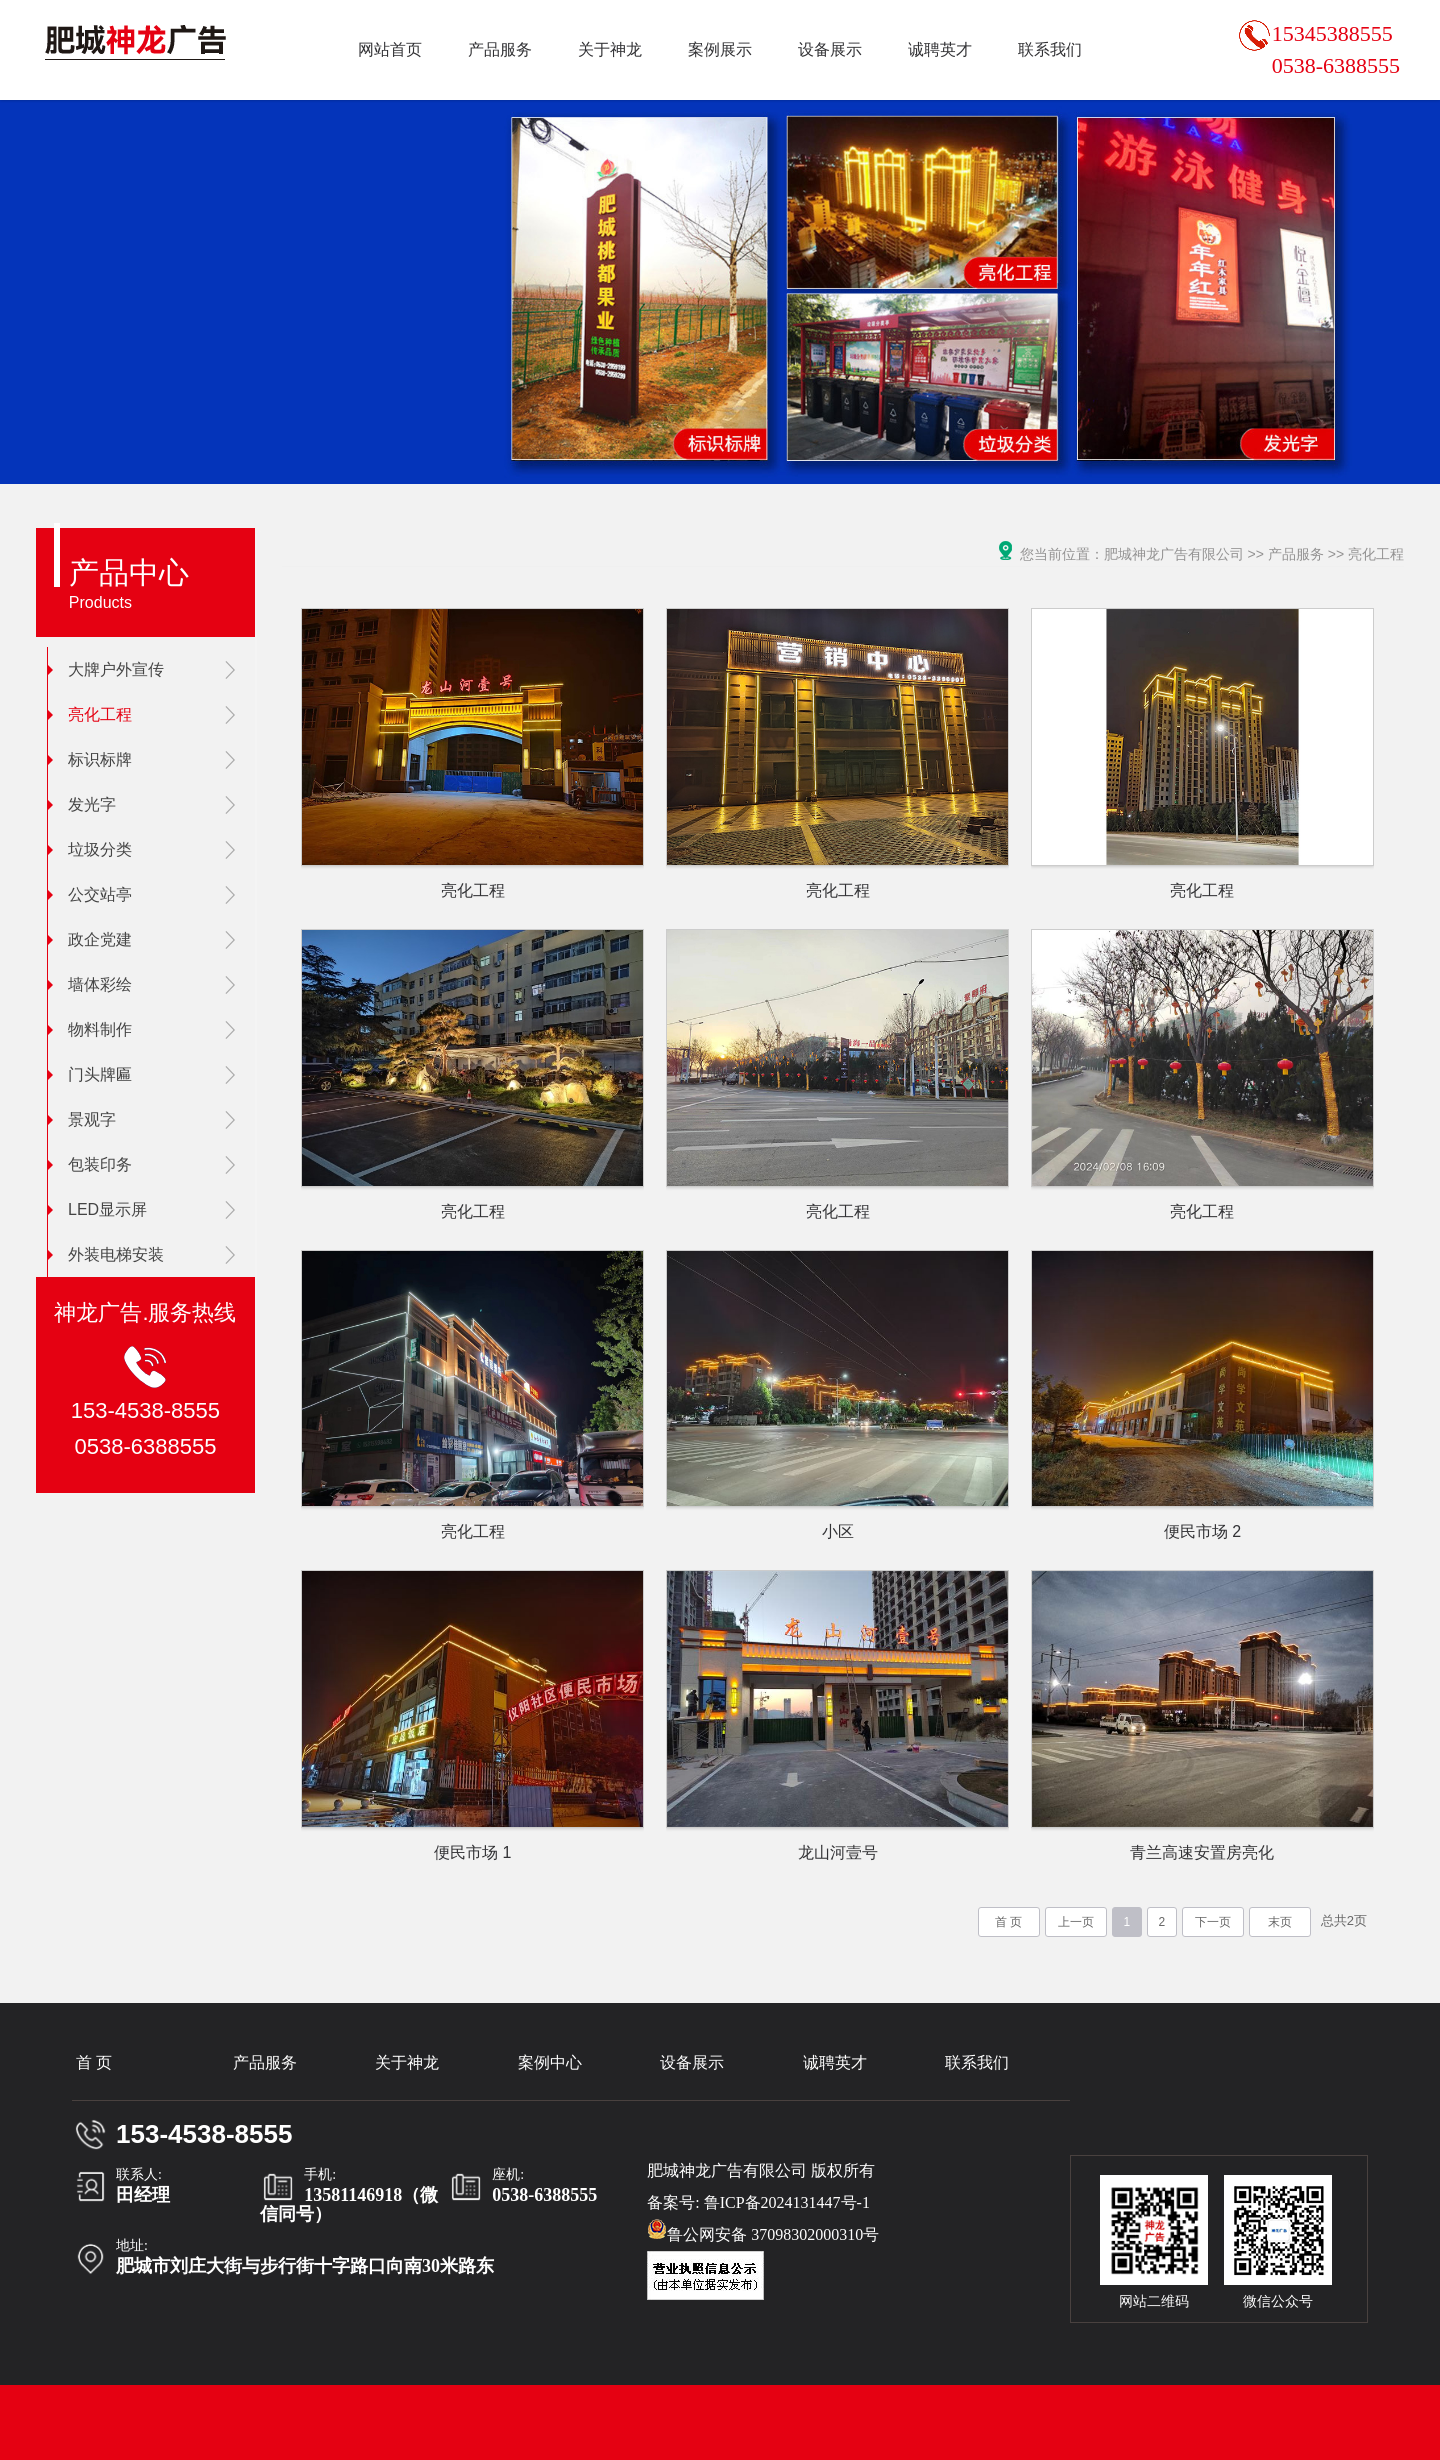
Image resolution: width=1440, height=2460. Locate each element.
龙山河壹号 (838, 1852)
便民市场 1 (472, 1852)
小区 (838, 1531)
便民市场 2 (1202, 1531)
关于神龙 (610, 49)
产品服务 (500, 49)
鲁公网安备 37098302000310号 (763, 2231)
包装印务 (90, 1164)
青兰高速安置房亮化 (1202, 1852)
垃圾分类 (90, 849)
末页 (1280, 1922)
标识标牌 (90, 759)
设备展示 (830, 49)
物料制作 (90, 1029)
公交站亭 (90, 894)
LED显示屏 (97, 1209)
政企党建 (90, 939)
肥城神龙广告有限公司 (1174, 554)
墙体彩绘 (90, 984)
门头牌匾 (90, 1074)
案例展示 (720, 49)
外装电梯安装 (106, 1254)
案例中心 (550, 2062)
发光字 (82, 804)
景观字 (82, 1119)
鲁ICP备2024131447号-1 (787, 2202)
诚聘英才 (940, 49)
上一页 (1076, 1922)
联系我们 (1050, 49)
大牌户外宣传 (106, 669)
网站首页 (390, 49)
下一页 (1213, 1922)
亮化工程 (90, 714)
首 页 (1008, 1922)
